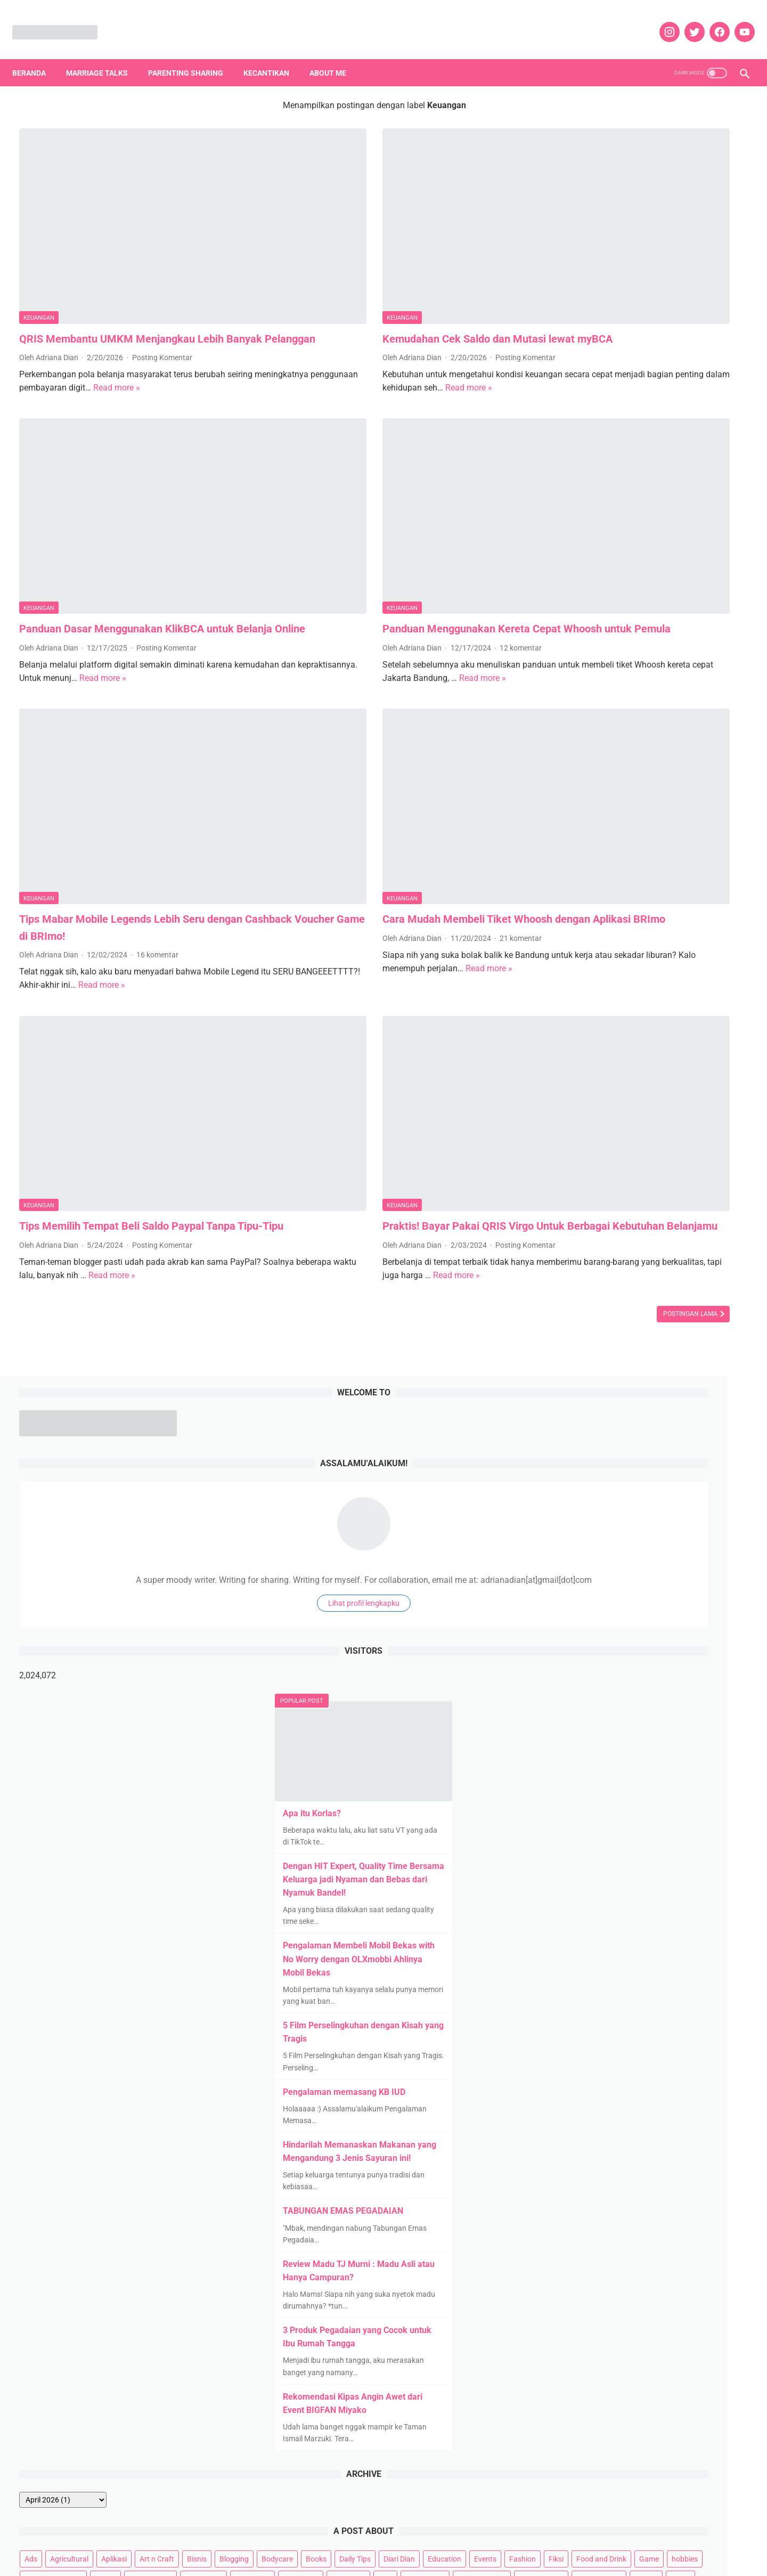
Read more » (222, 333)
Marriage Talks (104, 56)
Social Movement (623, 1529)
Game (627, 1347)
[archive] (592, 1228)
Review (717, 1489)
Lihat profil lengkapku (648, 330)
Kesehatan (670, 1388)
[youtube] (736, 21)
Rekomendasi (637, 1489)
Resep (682, 1489)
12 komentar (411, 547)
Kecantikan (273, 56)
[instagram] (661, 21)
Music (658, 1428)
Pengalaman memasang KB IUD (628, 819)
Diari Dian (569, 1327)
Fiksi (726, 1327)
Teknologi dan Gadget (590, 1570)
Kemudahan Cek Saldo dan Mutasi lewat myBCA (388, 267)
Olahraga (659, 1448)
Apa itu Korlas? (596, 540)
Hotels (635, 1367)
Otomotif (703, 1448)
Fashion (693, 1327)
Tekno (657, 1550)
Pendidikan (644, 1469)
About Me (334, 56)
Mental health (576, 1428)
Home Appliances (582, 1367)
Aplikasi (643, 1286)
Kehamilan (621, 1388)
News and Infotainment (593, 1448)
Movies (623, 1428)
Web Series (699, 1570)
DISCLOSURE (383, 2549)
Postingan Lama (472, 1120)
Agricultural (599, 1286)
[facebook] (711, 21)
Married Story (717, 1408)
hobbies (662, 1347)
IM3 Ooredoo (679, 1367)
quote (592, 1489)
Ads (560, 1286)
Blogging (568, 1307)
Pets (683, 1469)
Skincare (568, 1529)
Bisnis (726, 1286)
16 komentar (157, 793)
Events (655, 1327)
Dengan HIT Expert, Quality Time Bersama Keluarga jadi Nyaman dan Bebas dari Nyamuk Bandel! (648, 606)
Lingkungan (601, 1408)
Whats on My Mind (584, 1590)
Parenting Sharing (192, 56)
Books (650, 1307)
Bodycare (611, 1307)
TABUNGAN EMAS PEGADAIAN (627, 938)
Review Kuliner (578, 1509)
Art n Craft (686, 1286)
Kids (561, 1408)
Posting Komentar (162, 302)
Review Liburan (640, 1509)
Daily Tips (689, 1307)
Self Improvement (707, 1509)
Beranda (36, 56)
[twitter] (686, 21)
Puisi (562, 1489)
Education (615, 1327)
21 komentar (411, 793)
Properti (717, 1469)
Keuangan (38, 246)
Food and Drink (579, 1347)
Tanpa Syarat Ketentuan (594, 1550)
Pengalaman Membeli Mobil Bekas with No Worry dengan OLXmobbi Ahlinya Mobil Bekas (643, 686)
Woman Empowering (662, 1590)
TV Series (654, 1570)
